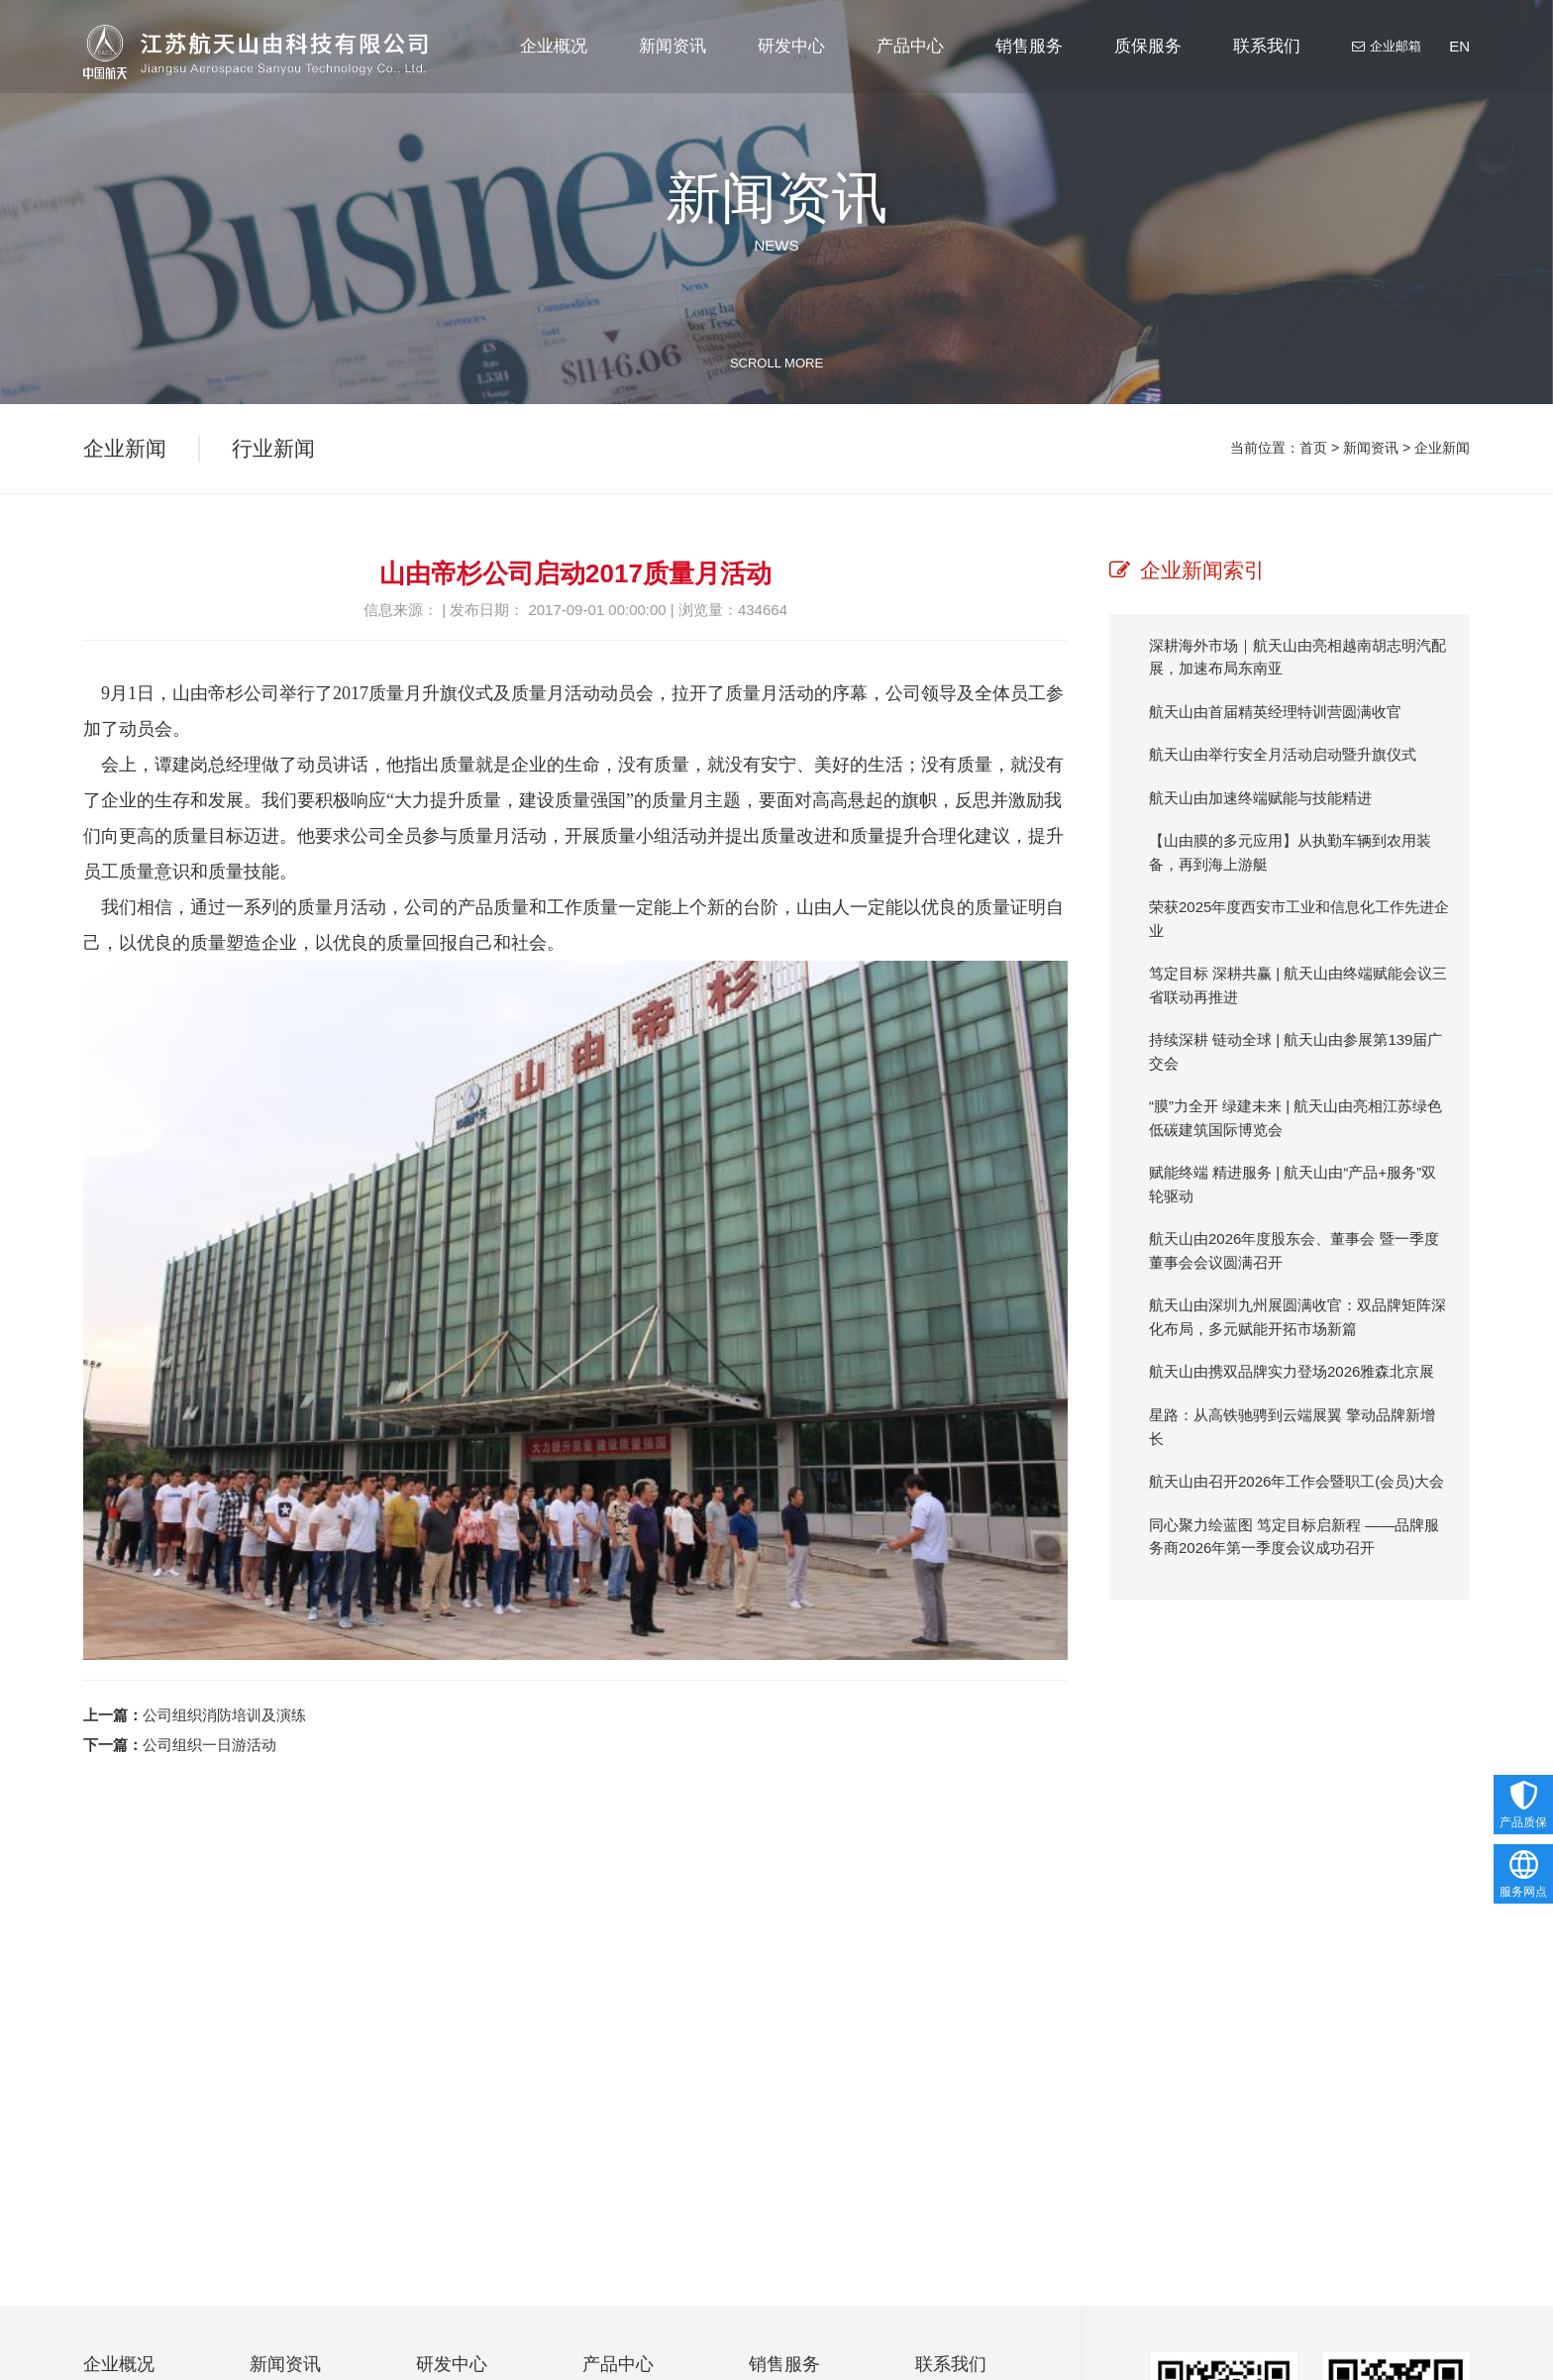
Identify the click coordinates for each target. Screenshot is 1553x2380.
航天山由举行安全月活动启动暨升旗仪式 (1282, 754)
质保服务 (1148, 65)
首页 (1313, 451)
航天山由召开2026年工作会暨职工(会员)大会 (1296, 1481)
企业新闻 (1442, 451)
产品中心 (910, 65)
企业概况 (553, 65)
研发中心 (791, 65)
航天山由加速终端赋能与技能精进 (1260, 797)
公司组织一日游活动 (209, 1744)
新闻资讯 (672, 65)
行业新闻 (273, 451)
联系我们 (1266, 65)
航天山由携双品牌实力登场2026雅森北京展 (1291, 1371)
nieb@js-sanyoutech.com (1302, 2344)
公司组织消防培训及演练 (224, 1715)
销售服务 (1029, 65)
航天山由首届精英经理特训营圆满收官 (1275, 711)
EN (1459, 46)
